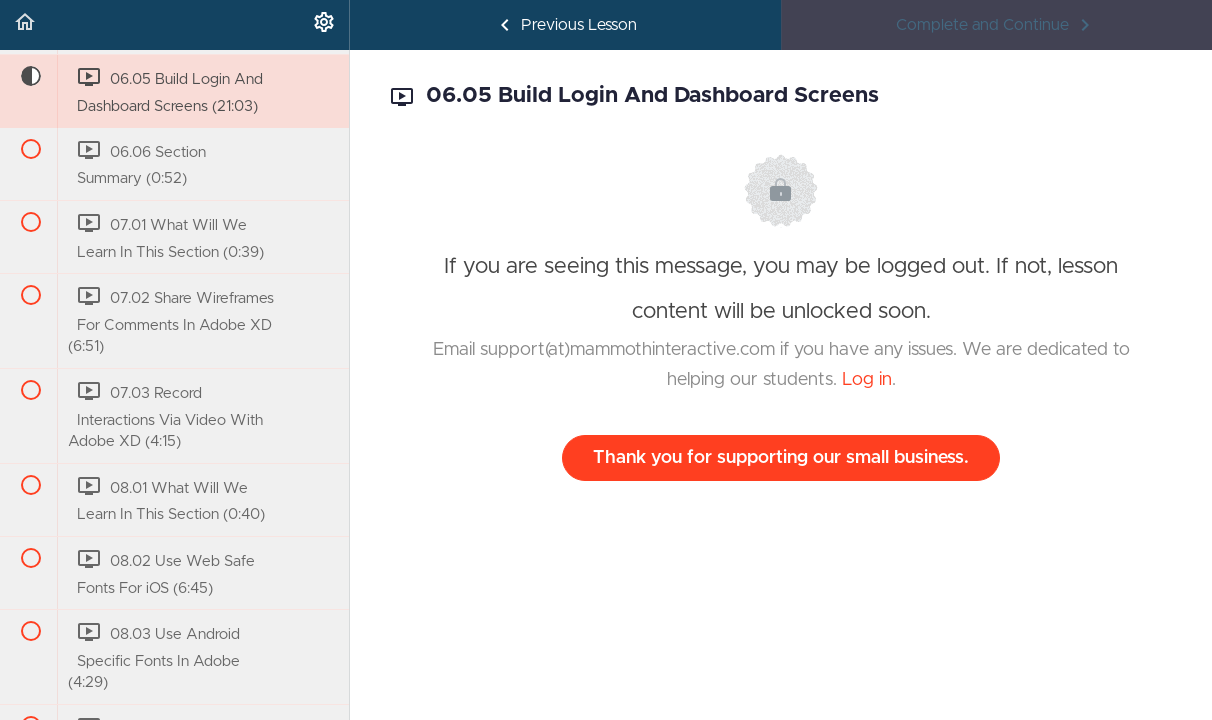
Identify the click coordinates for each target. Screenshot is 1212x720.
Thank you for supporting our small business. (781, 458)
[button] (25, 25)
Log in (867, 380)
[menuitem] (324, 25)
